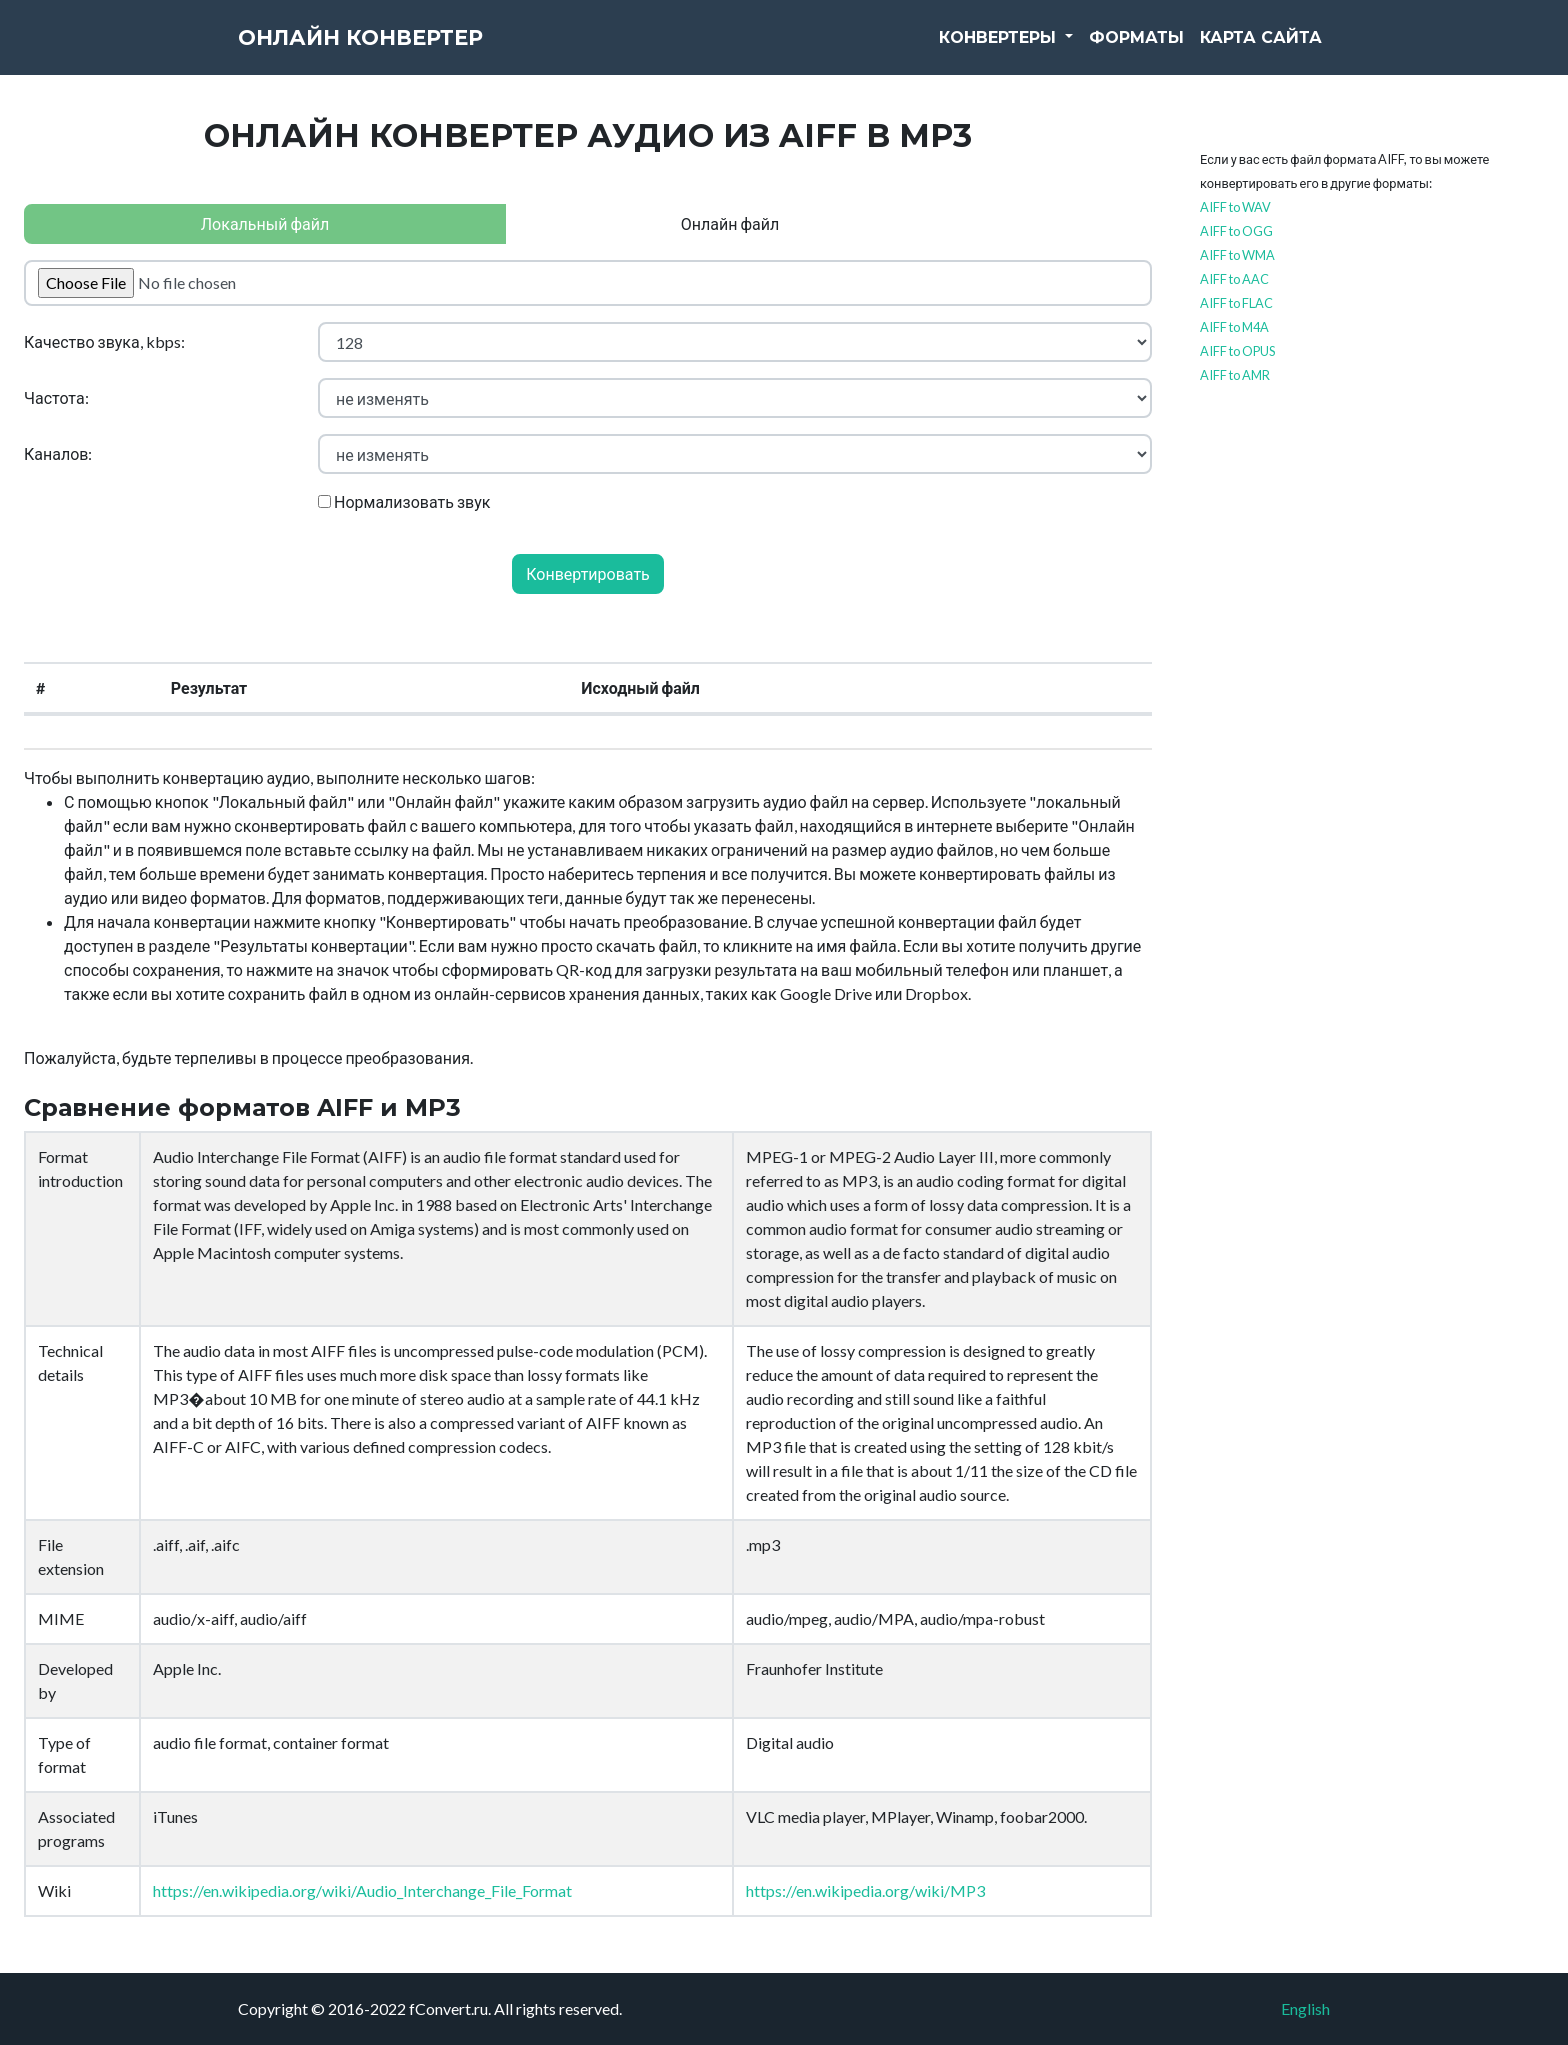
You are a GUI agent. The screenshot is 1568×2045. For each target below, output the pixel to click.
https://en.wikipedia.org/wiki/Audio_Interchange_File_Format (362, 1890)
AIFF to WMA (1237, 255)
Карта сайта (1261, 49)
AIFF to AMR (1235, 375)
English (1305, 2008)
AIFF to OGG (1236, 231)
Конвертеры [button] (1000, 49)
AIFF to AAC (1234, 279)
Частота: (56, 397)
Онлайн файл (730, 223)
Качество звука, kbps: (104, 341)
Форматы (1136, 49)
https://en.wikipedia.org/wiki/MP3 (865, 1890)
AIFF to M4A (1234, 327)
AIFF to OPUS (1237, 351)
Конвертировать (588, 573)
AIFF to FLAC (1236, 303)
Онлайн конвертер (398, 50)
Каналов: (58, 453)
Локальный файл (265, 223)
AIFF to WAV (1235, 207)
